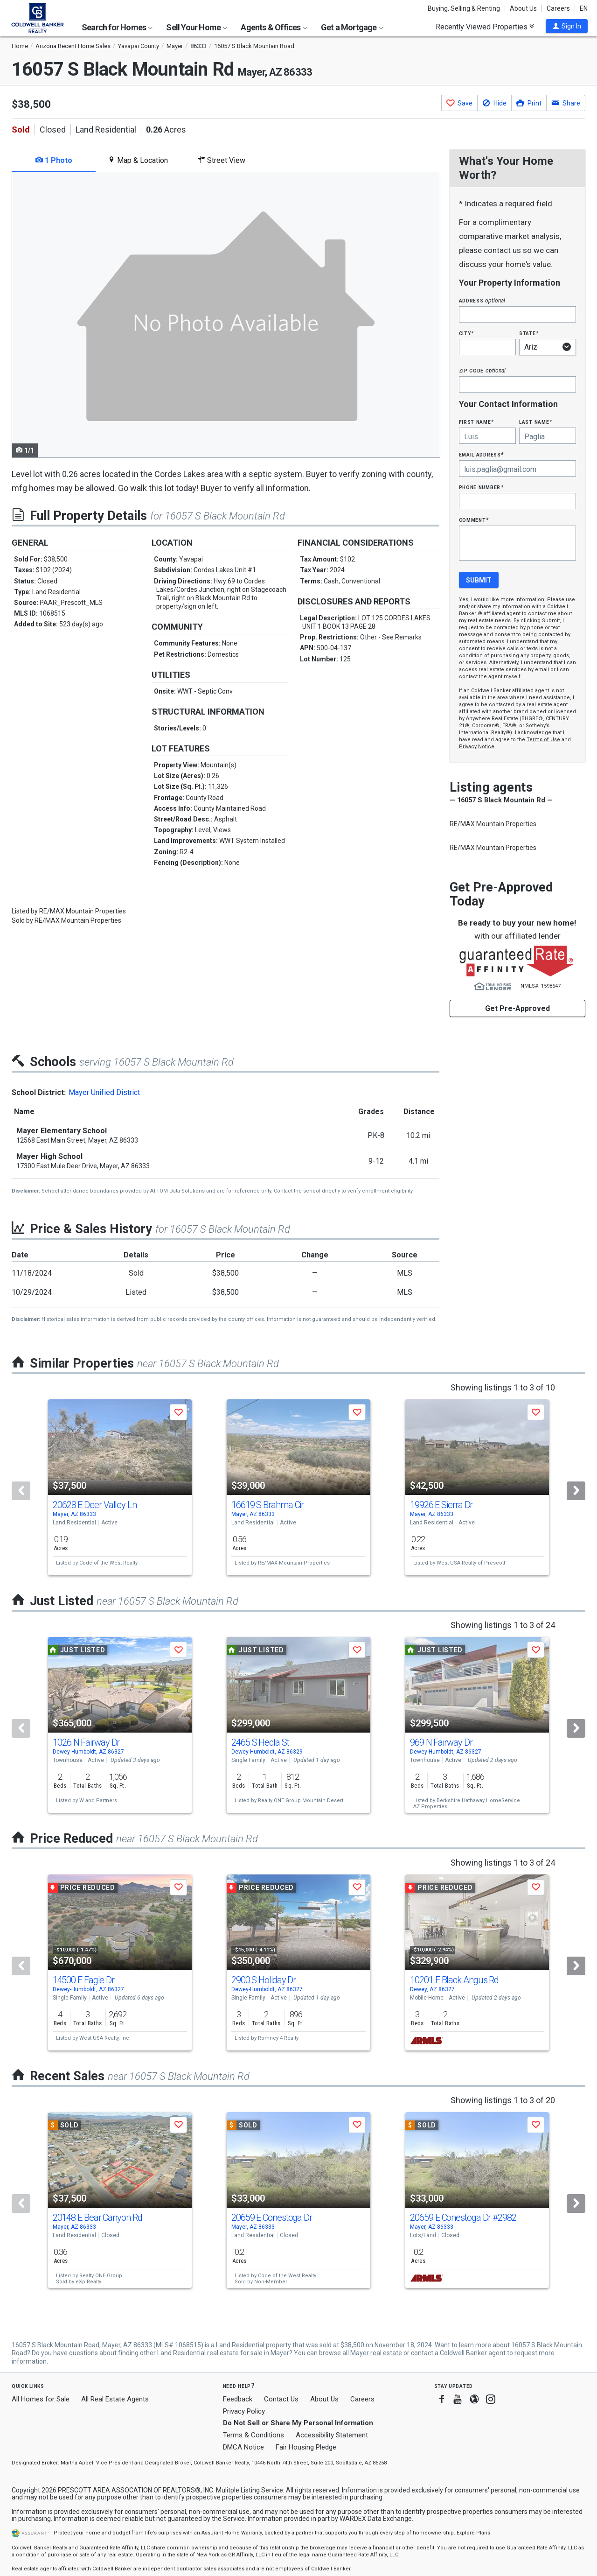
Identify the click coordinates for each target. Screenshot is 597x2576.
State (529, 333)
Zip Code (482, 370)
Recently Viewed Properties (485, 26)
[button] (567, 26)
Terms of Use (543, 740)
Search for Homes (117, 27)
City (466, 333)
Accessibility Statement (332, 2435)
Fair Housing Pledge (306, 2447)
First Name (476, 421)
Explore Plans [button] (473, 2533)
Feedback (237, 2399)
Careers (558, 8)
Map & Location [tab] (138, 160)
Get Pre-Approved (517, 1008)
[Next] (576, 1490)
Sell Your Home (196, 27)
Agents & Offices (274, 27)
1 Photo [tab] (53, 160)
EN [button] (584, 8)
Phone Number (481, 487)
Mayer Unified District (104, 1092)
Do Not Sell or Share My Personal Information (298, 2423)
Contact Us (281, 2399)
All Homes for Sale (40, 2399)
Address (482, 300)
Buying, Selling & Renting (464, 8)
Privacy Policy (244, 2411)
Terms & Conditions (253, 2435)
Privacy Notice (476, 747)
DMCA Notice (243, 2447)
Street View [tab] (221, 160)
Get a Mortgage (352, 27)
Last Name (535, 421)
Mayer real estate (376, 2353)
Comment (474, 519)
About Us (523, 8)
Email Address (481, 454)
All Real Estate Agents (115, 2399)
